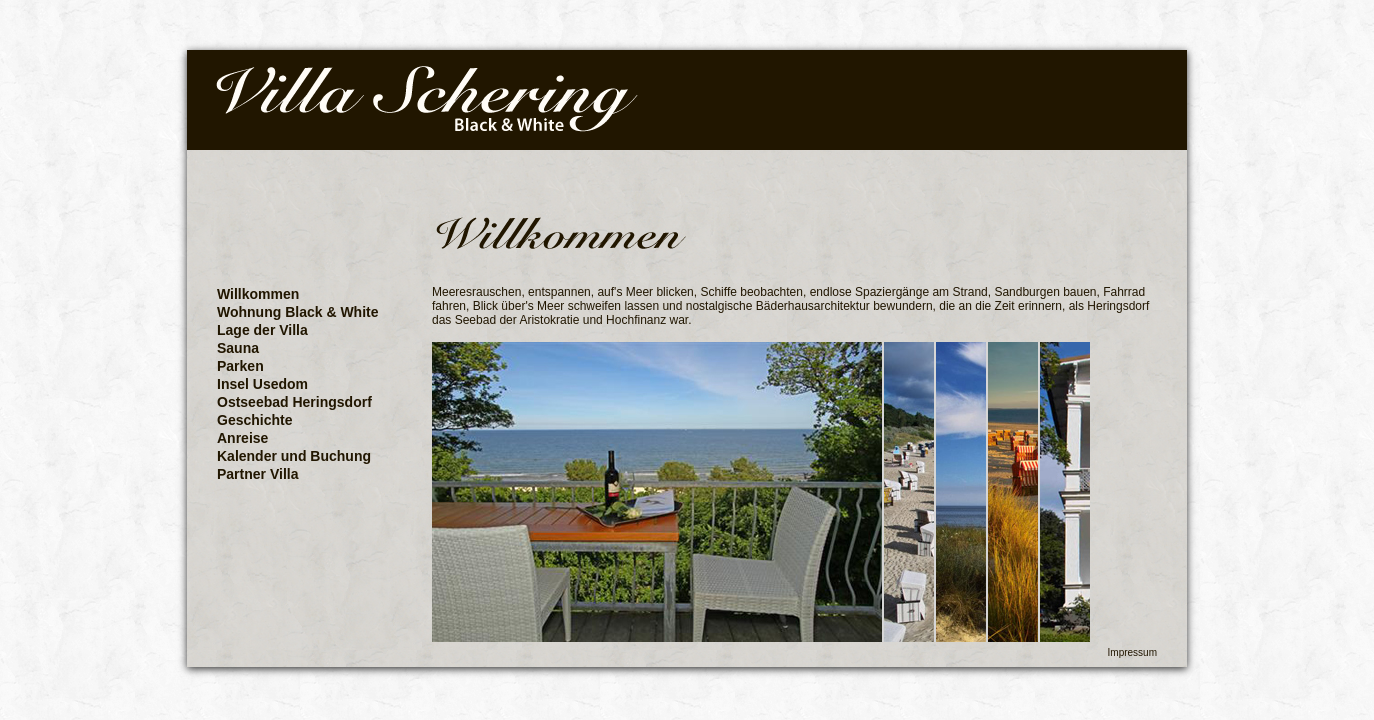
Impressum (1132, 652)
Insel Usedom (262, 384)
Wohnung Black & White (298, 312)
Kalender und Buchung (294, 456)
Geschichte (254, 420)
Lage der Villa (262, 330)
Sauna (238, 348)
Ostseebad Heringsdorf (294, 402)
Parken (240, 366)
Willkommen (258, 294)
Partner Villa (257, 474)
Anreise (242, 438)
